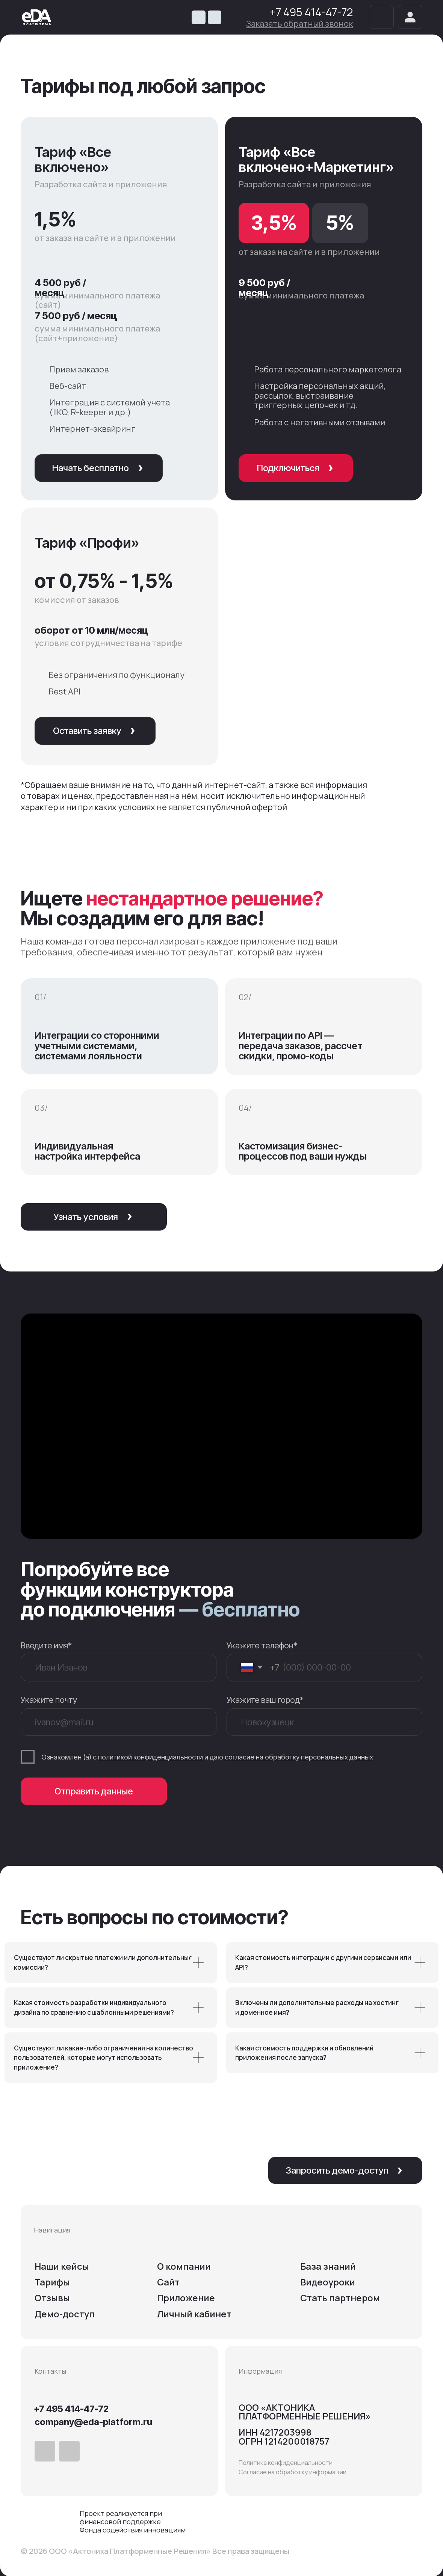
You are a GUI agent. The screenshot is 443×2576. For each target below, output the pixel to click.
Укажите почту (49, 1700)
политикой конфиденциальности (150, 1757)
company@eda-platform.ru (93, 2421)
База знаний (328, 2266)
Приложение (186, 2297)
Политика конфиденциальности (286, 2462)
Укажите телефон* (262, 1645)
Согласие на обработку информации (292, 2472)
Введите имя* (46, 1645)
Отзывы (52, 2297)
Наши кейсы (62, 2266)
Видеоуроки (327, 2282)
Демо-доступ (65, 2314)
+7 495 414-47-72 (311, 12)
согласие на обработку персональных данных (299, 1757)
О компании (184, 2266)
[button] (299, 23)
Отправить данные (93, 1791)
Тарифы (52, 2282)
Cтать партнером (340, 2297)
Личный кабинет (194, 2314)
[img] (37, 17)
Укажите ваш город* (265, 1700)
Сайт (168, 2282)
